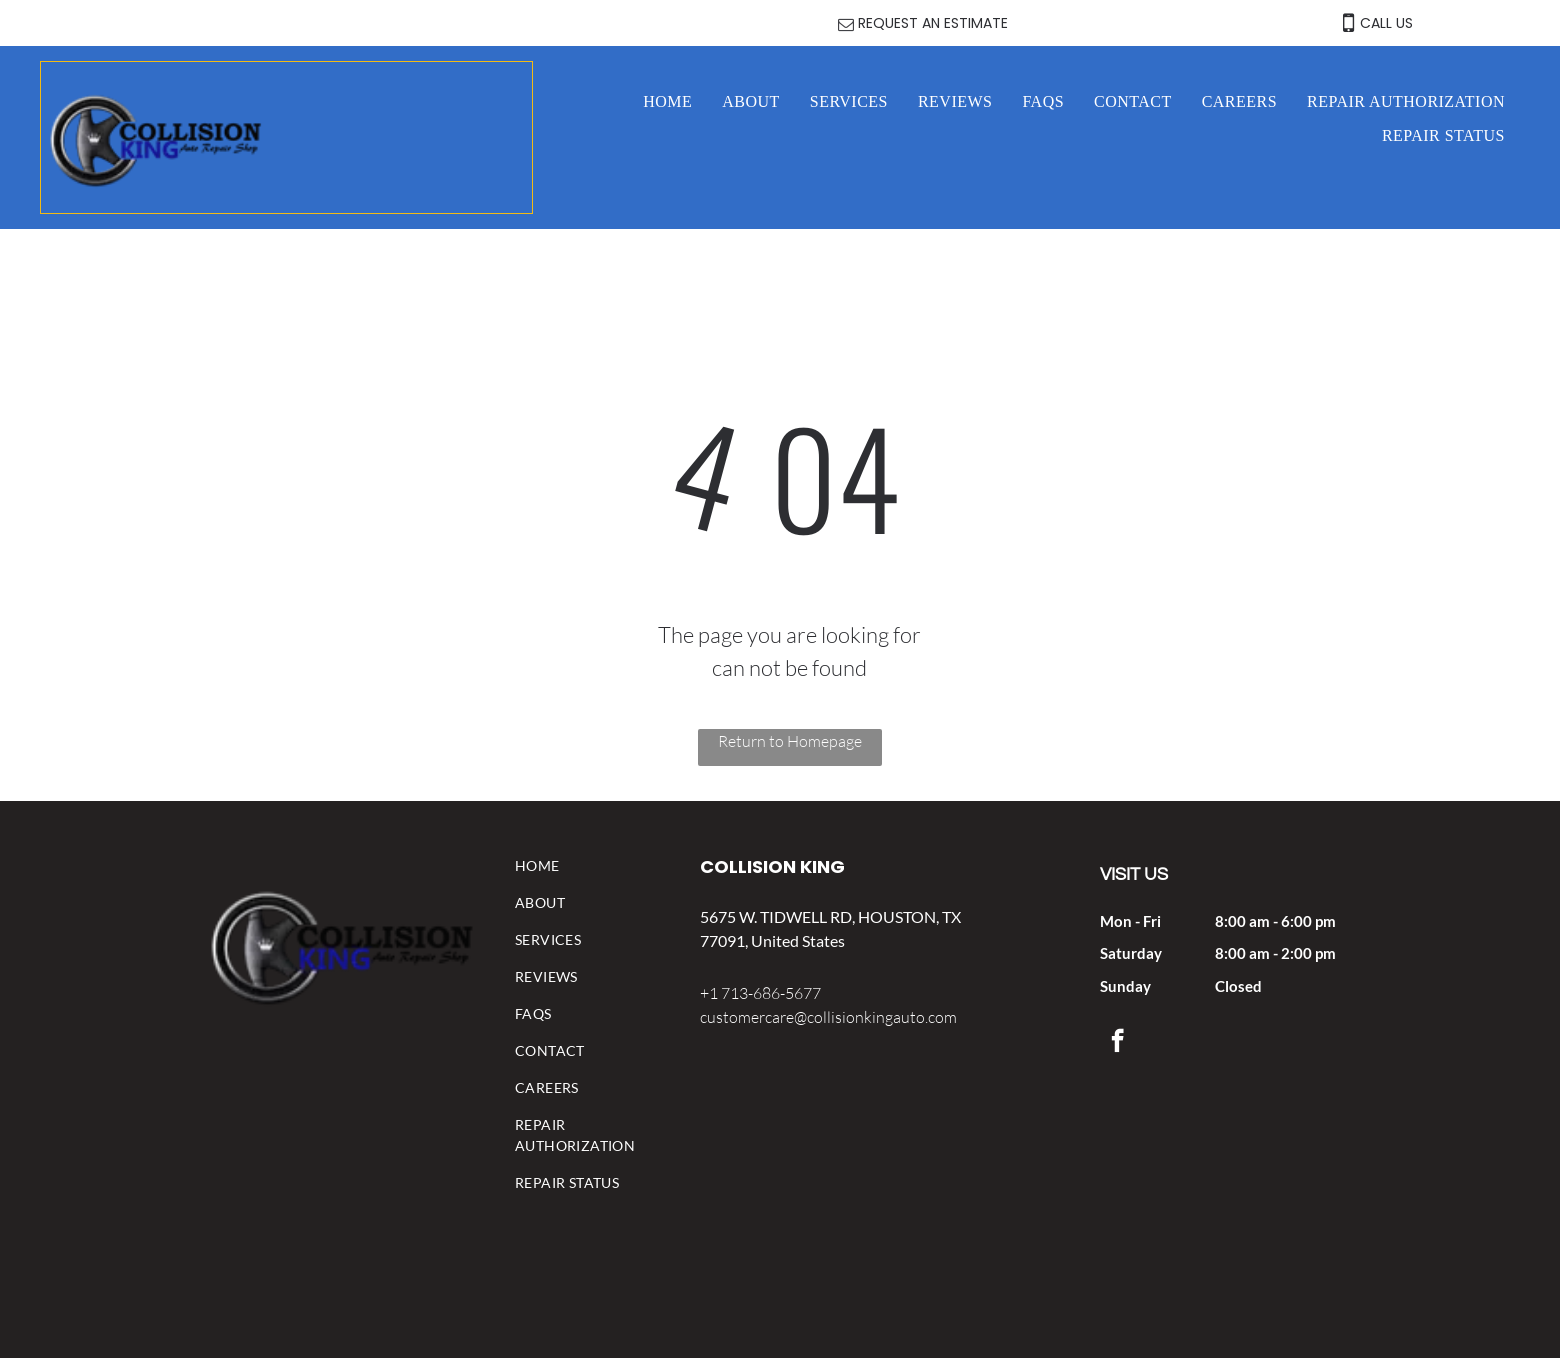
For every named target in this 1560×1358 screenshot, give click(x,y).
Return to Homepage (790, 741)
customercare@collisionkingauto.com (828, 1017)
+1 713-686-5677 (760, 993)
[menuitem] (667, 101)
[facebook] (1117, 1043)
